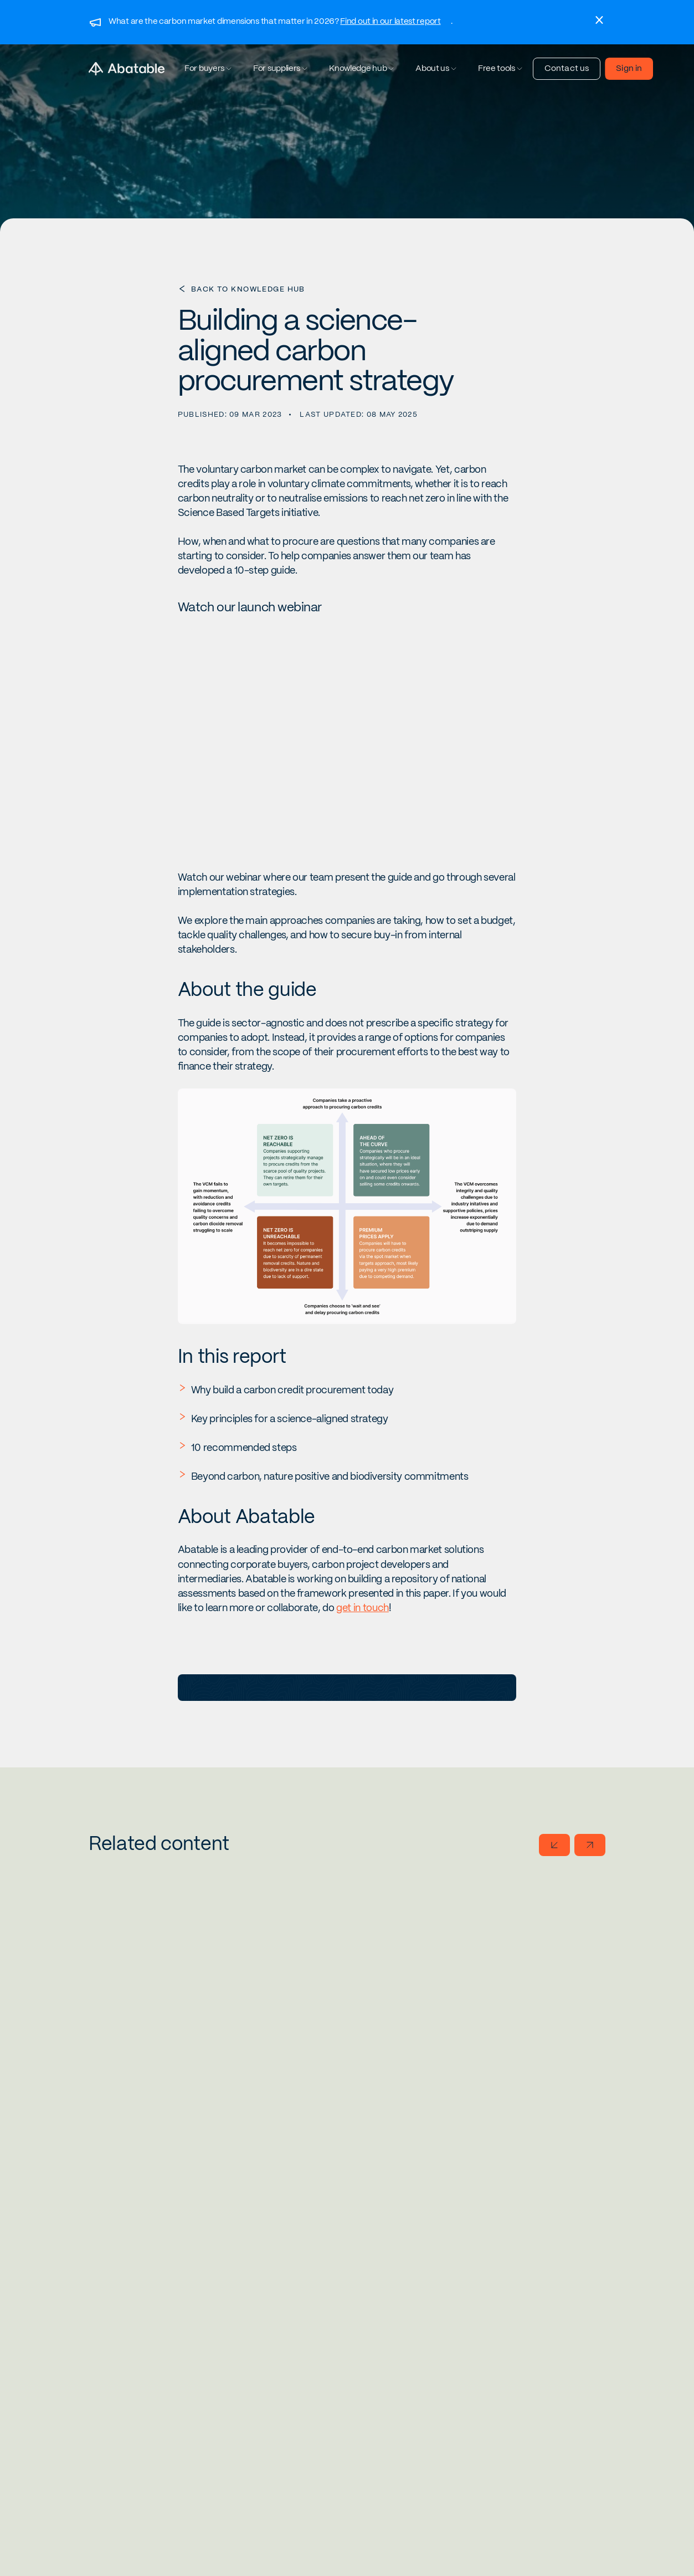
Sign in (629, 69)
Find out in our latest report (390, 21)
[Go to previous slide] (554, 1845)
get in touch (362, 1608)
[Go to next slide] (589, 1845)
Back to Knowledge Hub (248, 289)
